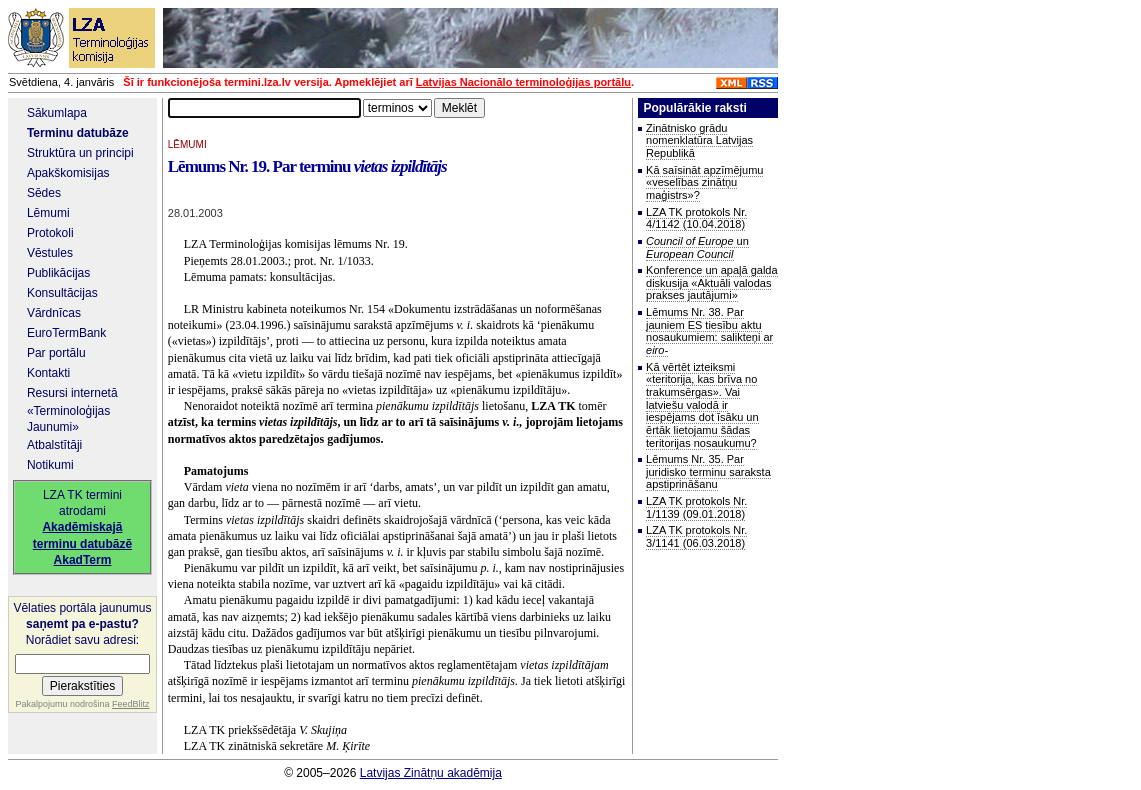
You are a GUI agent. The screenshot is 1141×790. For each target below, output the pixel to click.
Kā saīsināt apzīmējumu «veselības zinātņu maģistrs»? (704, 182)
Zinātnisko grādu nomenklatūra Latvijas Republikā (699, 140)
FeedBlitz (131, 704)
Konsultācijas (62, 293)
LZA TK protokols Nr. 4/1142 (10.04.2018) (696, 218)
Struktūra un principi (80, 153)
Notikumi (50, 465)
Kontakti (48, 373)
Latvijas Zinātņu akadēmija (431, 773)
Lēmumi (48, 213)
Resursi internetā (72, 393)
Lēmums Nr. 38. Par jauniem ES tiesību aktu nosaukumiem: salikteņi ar (709, 331)
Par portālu (56, 353)
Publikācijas (58, 273)
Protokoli (50, 233)
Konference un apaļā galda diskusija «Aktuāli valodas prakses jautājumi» (712, 282)
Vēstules (50, 253)
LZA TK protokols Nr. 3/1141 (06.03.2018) (696, 536)
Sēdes (44, 193)
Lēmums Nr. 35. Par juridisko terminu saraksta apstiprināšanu (708, 471)
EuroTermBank (66, 333)
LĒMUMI (187, 144)
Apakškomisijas (68, 173)
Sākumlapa (57, 113)
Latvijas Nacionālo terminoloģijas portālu (523, 82)
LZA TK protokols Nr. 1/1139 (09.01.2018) (696, 507)
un (697, 247)
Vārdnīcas (54, 313)
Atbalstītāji (54, 445)
